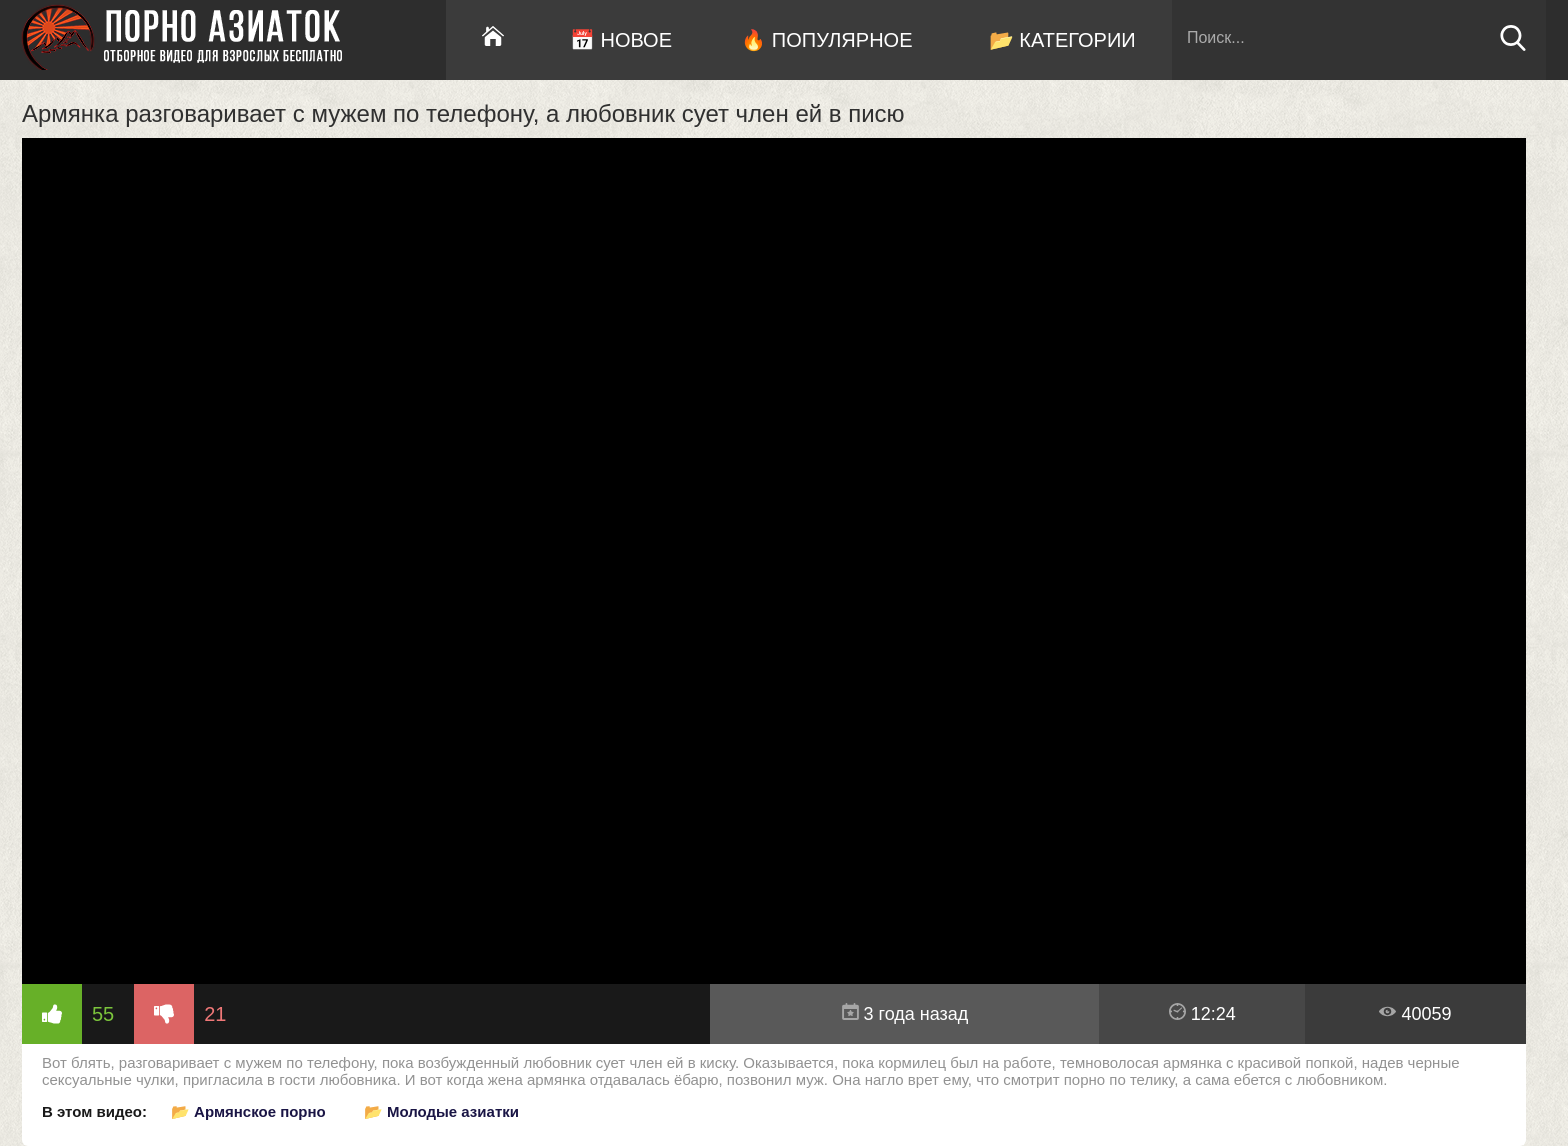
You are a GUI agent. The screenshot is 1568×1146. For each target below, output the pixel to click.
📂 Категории (1062, 40)
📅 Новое (621, 40)
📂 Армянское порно (248, 1111)
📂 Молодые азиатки (441, 1111)
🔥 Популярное (826, 40)
